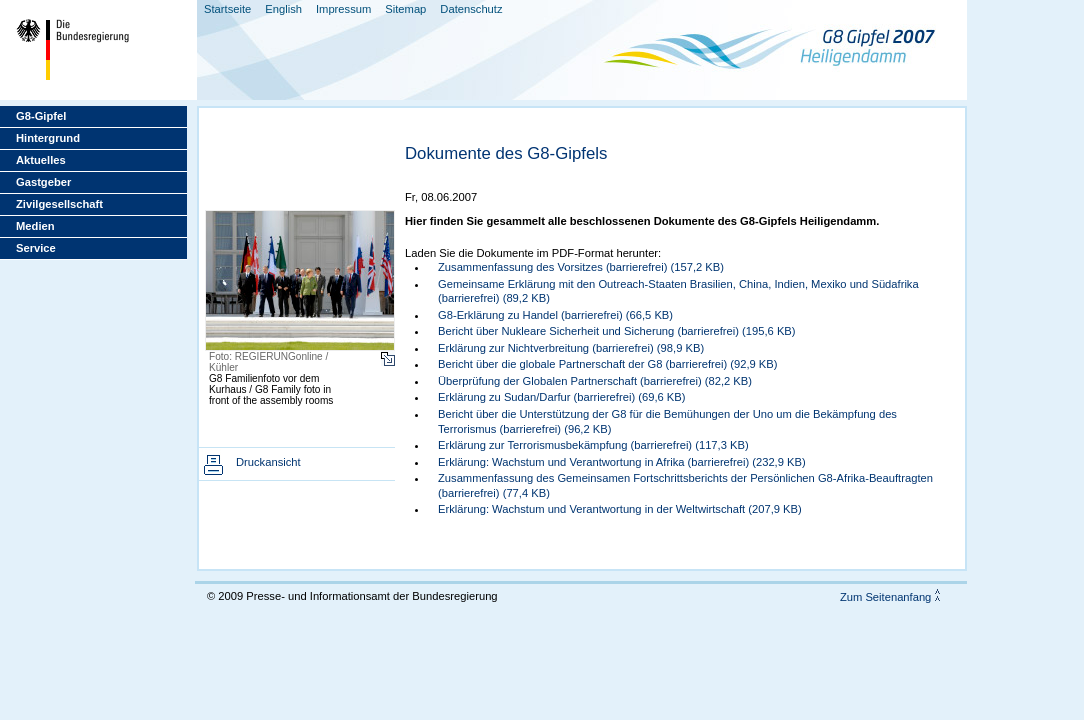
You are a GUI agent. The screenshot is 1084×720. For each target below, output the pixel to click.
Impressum (343, 9)
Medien (35, 226)
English (283, 9)
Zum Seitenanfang (885, 597)
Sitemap (405, 9)
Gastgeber (43, 182)
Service (36, 248)
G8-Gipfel (41, 116)
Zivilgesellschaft (59, 204)
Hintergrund (48, 138)
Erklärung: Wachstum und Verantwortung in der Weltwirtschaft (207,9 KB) (620, 509)
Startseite (227, 9)
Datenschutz (471, 9)
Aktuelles (41, 160)
